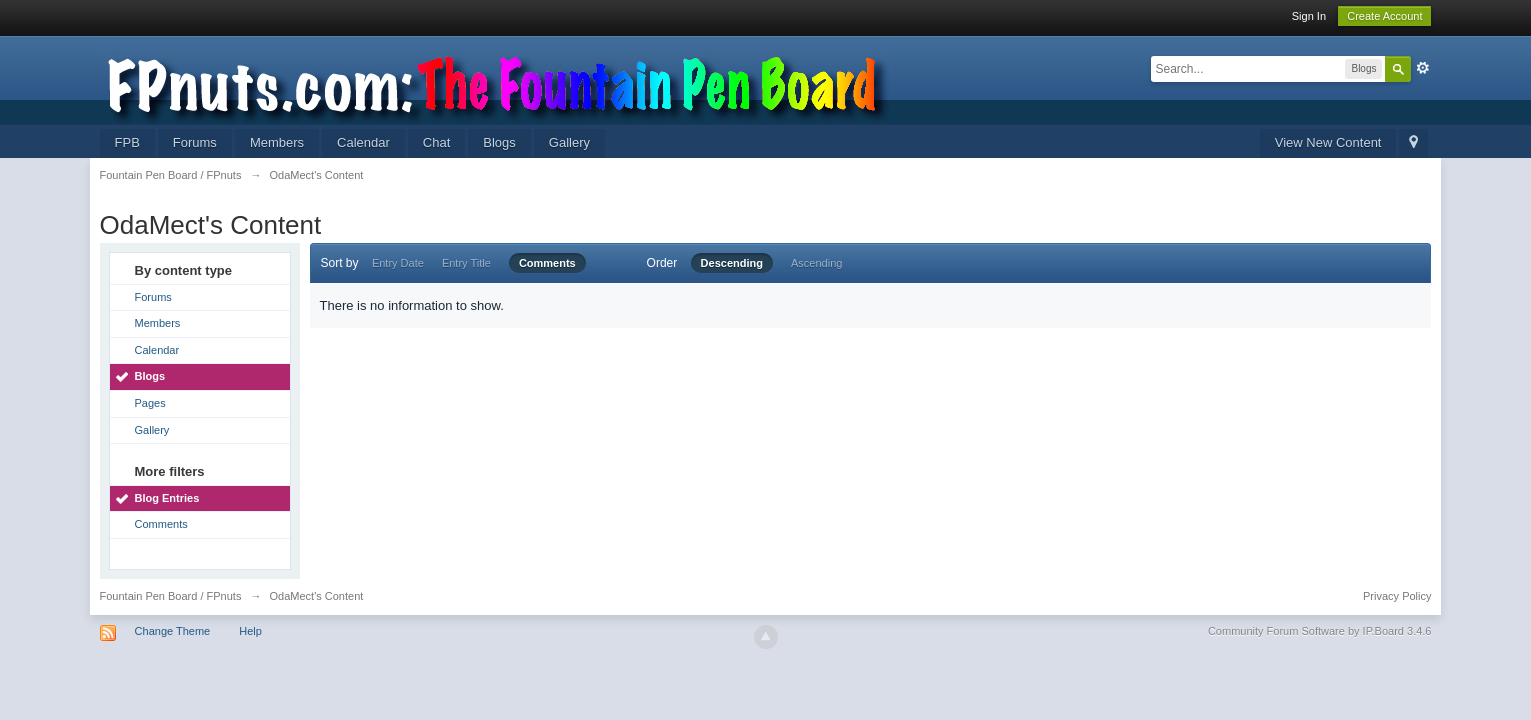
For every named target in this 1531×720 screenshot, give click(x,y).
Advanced (1423, 68)
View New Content (1328, 142)
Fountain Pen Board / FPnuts (171, 596)
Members (277, 142)
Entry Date (398, 263)
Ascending (816, 263)
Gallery (569, 142)
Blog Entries (167, 498)
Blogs (499, 142)
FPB (127, 142)
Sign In (1309, 16)
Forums (195, 142)
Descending (732, 263)
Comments (161, 524)
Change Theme (173, 631)
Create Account (1384, 16)
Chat (436, 142)
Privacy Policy (1397, 596)
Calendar (363, 142)
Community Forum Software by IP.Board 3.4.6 (1320, 631)
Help (250, 631)
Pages (150, 403)
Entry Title (466, 263)
